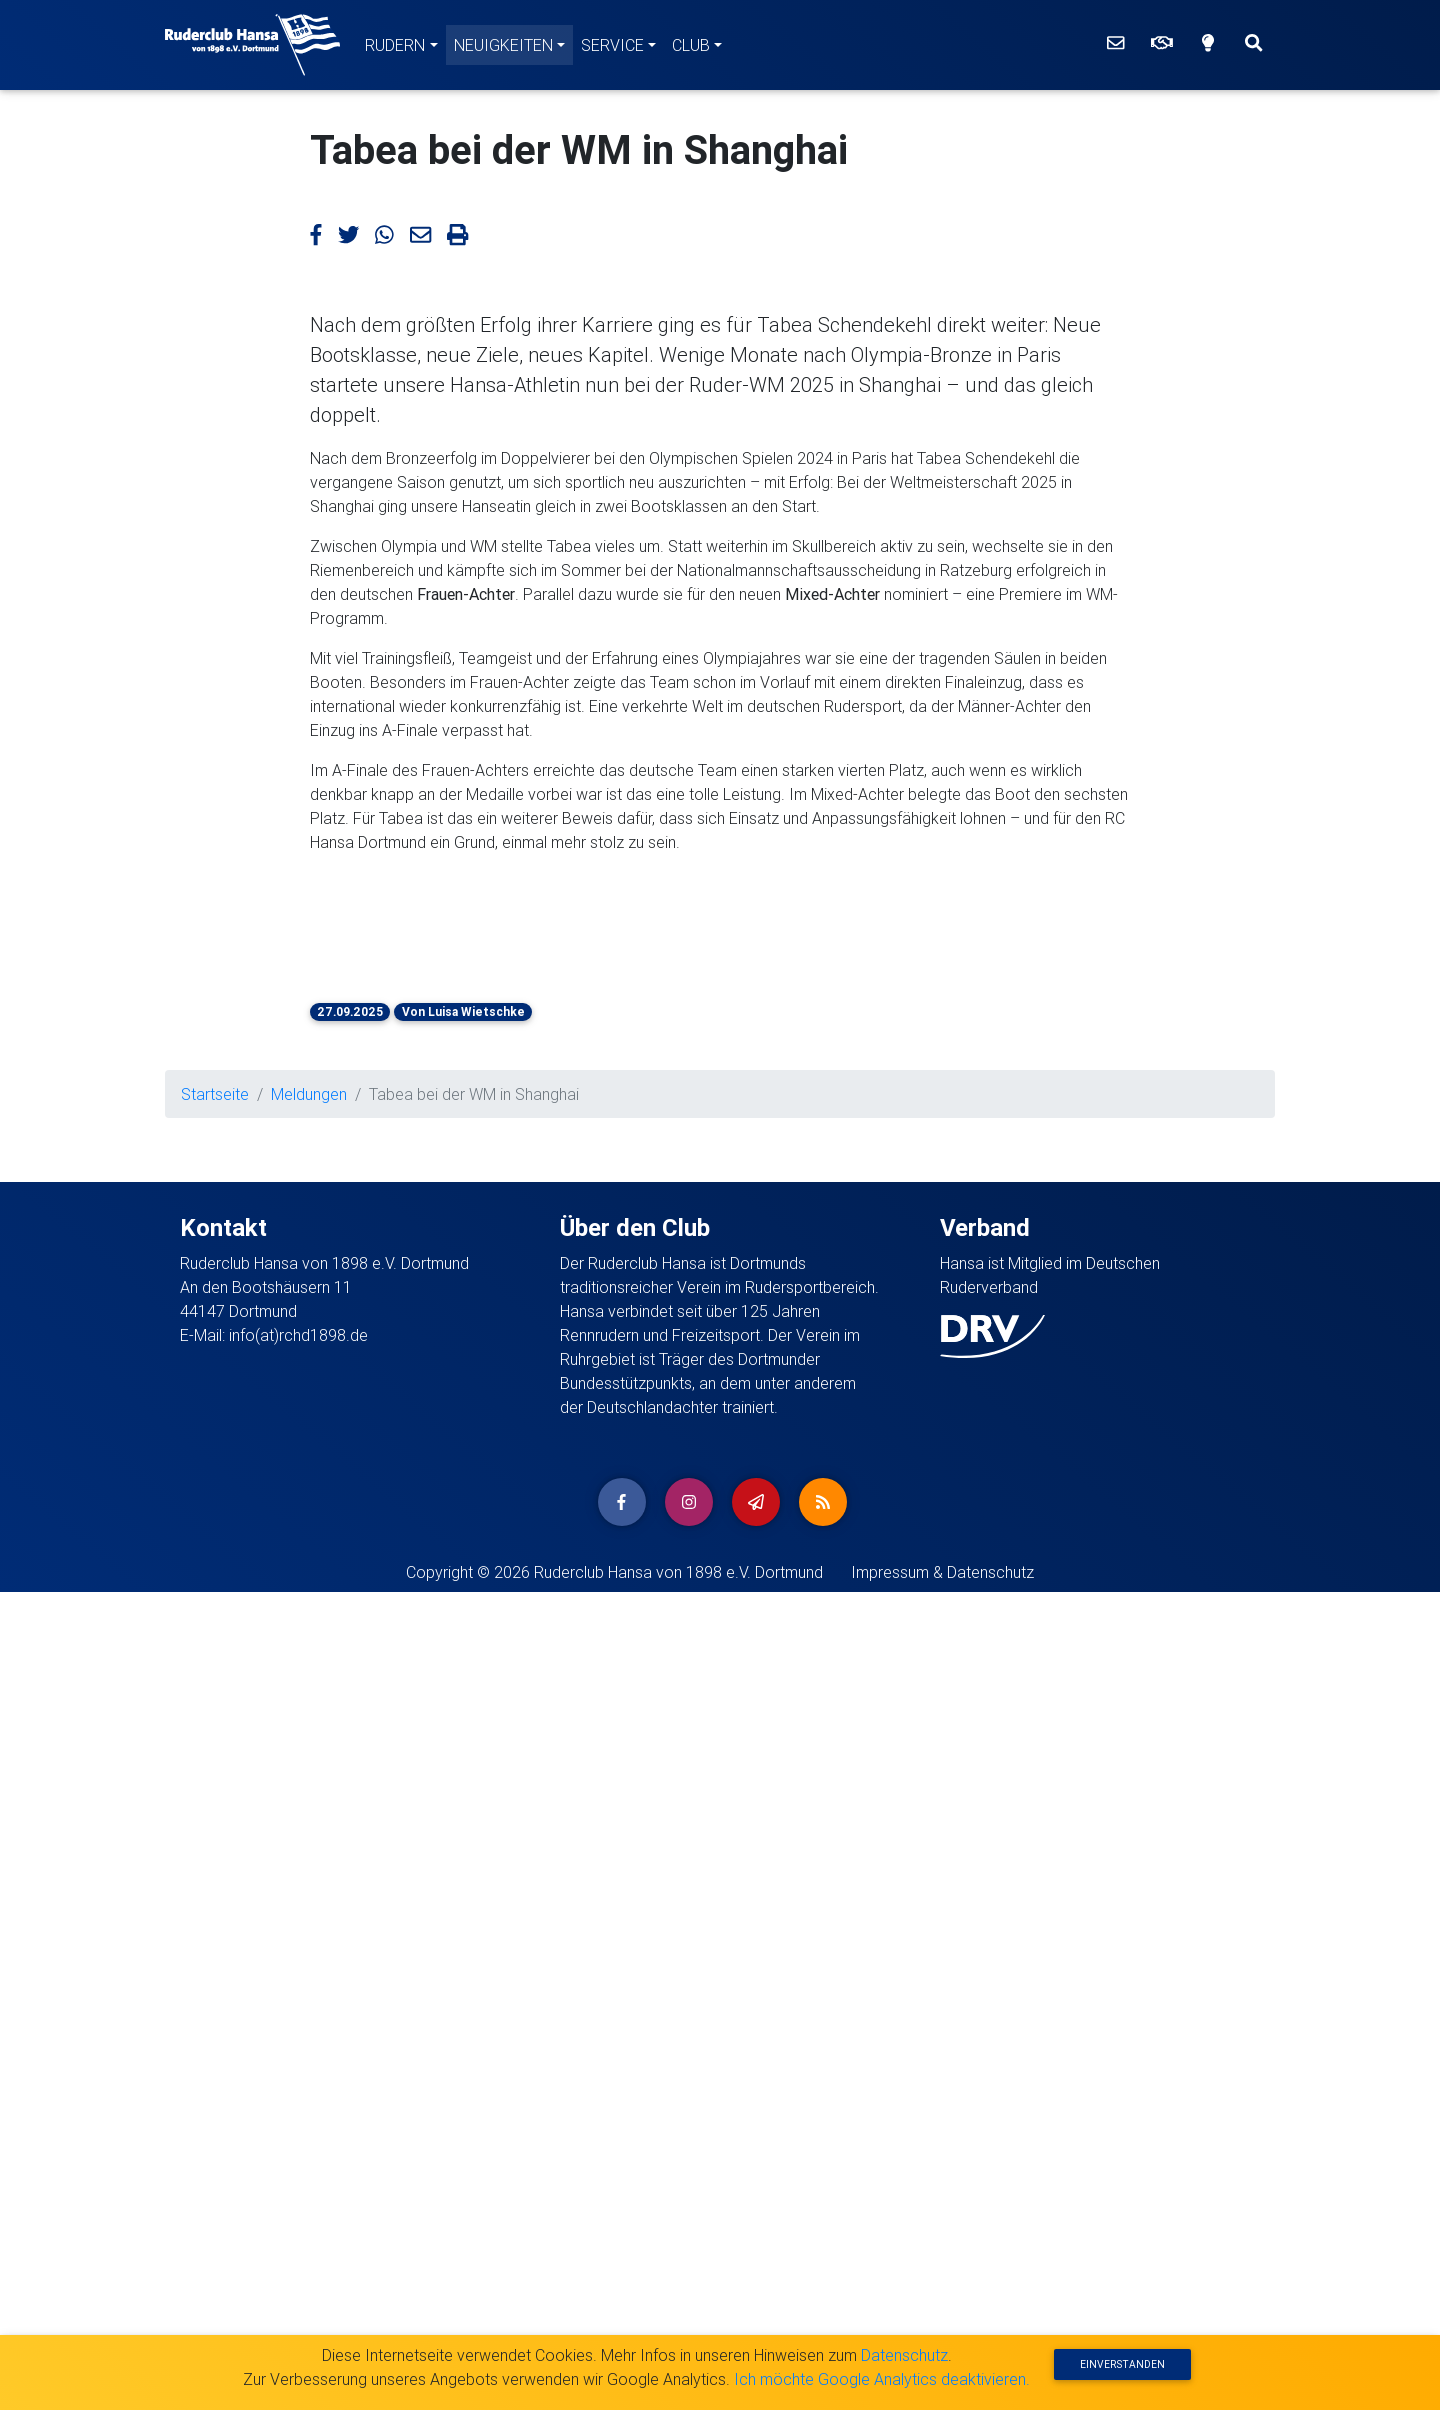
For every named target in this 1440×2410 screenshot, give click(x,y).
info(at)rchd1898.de (298, 2153)
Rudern (395, 45)
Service (612, 45)
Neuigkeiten (503, 45)
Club (691, 45)
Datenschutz (904, 2355)
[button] (359, 1513)
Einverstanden (1122, 2364)
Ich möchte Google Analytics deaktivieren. (882, 2379)
